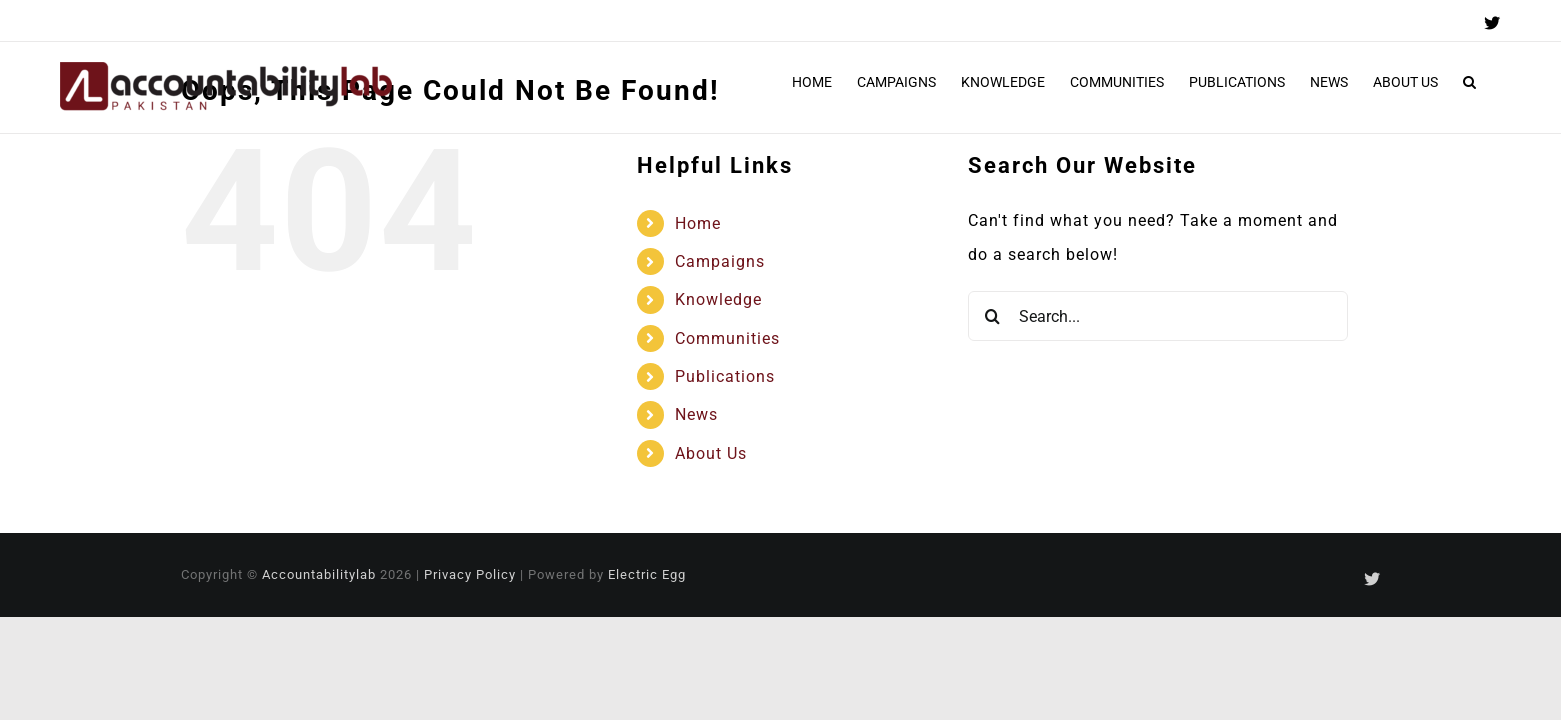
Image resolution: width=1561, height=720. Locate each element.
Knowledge (718, 299)
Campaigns (720, 261)
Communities (727, 338)
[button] (1494, 82)
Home (698, 223)
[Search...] (1158, 316)
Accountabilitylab (319, 574)
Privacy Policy (470, 574)
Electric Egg (647, 574)
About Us (711, 453)
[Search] (993, 316)
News (696, 414)
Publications (725, 376)
